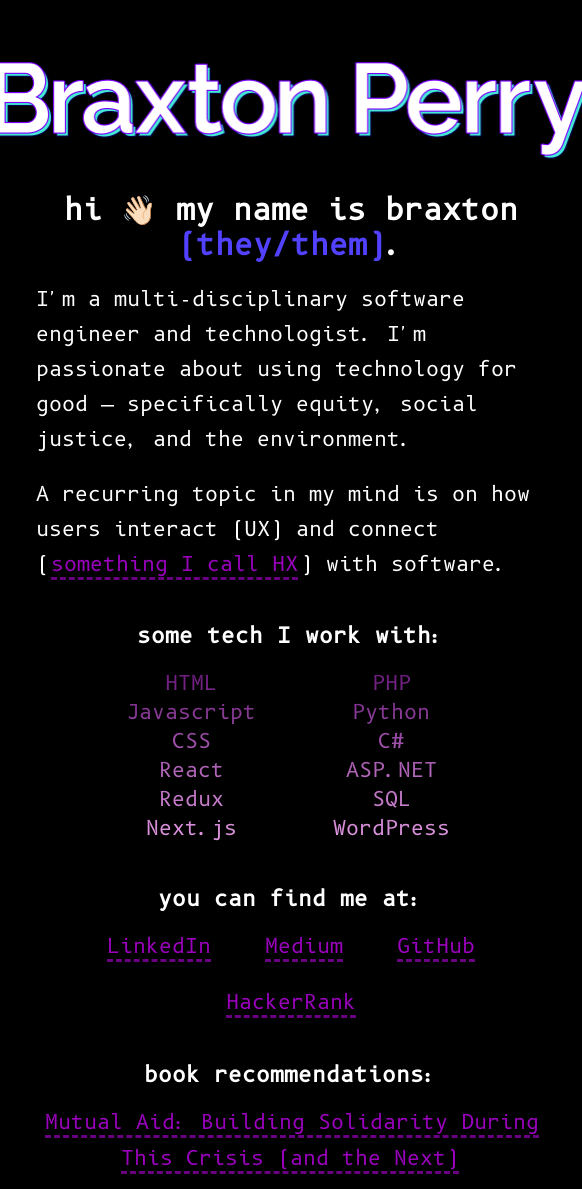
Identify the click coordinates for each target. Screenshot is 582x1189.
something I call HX (174, 564)
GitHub (436, 946)
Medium (304, 946)
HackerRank (291, 1002)
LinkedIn (159, 946)
